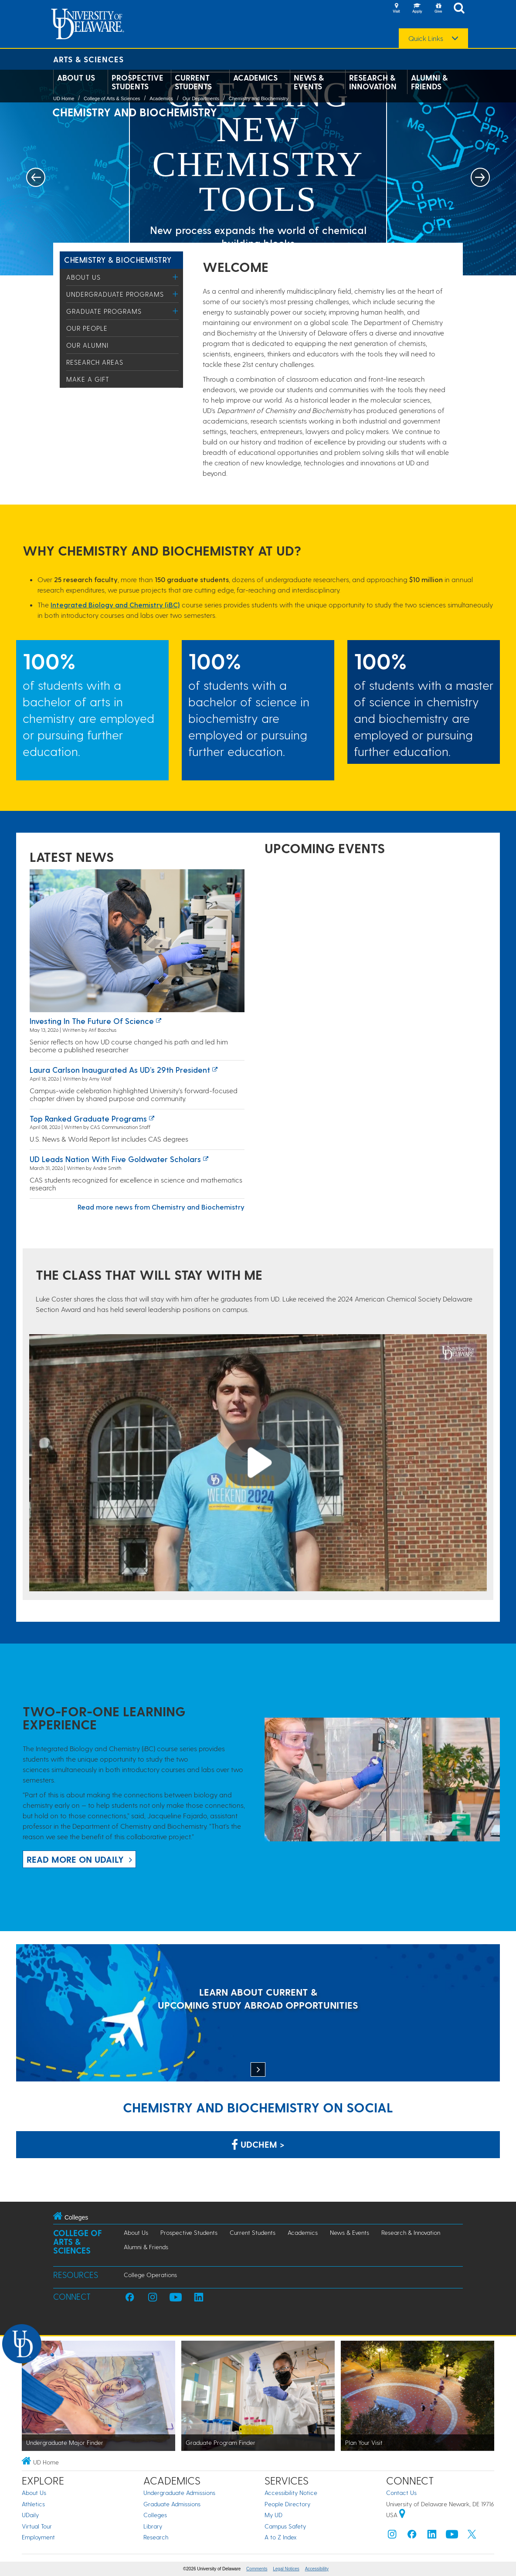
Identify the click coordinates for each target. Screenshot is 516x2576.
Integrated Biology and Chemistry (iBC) (115, 604)
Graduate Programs (104, 311)
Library (152, 2526)
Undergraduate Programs (115, 294)
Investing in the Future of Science (92, 1020)
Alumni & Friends (429, 82)
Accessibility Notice (291, 2492)
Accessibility (317, 2568)
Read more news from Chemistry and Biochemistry (161, 1207)
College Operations (150, 2274)
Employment (38, 2537)
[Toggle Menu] (175, 276)
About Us (76, 77)
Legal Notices (286, 2568)
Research (155, 2537)
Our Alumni (87, 345)
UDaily (30, 2514)
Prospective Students (137, 82)
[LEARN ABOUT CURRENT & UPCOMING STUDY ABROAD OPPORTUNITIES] (258, 2013)
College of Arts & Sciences (112, 98)
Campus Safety (285, 2526)
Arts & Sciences (88, 59)
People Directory (287, 2504)
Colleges (155, 2514)
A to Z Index (281, 2537)
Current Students (193, 82)
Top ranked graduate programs (88, 1118)
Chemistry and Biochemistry (259, 98)
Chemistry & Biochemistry (118, 259)
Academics (255, 77)
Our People (87, 328)
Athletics (33, 2504)
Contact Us (401, 2492)
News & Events (309, 82)
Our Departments (201, 98)
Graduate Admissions (171, 2504)
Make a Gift (87, 379)
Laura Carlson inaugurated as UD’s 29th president (120, 1069)
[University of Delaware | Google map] (402, 2514)
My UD (273, 2514)
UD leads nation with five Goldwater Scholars (115, 1158)
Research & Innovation (373, 82)
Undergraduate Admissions (179, 2492)
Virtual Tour (37, 2526)
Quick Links (425, 38)
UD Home (63, 98)
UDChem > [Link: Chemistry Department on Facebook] (258, 2144)
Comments (256, 2568)
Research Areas (94, 362)
